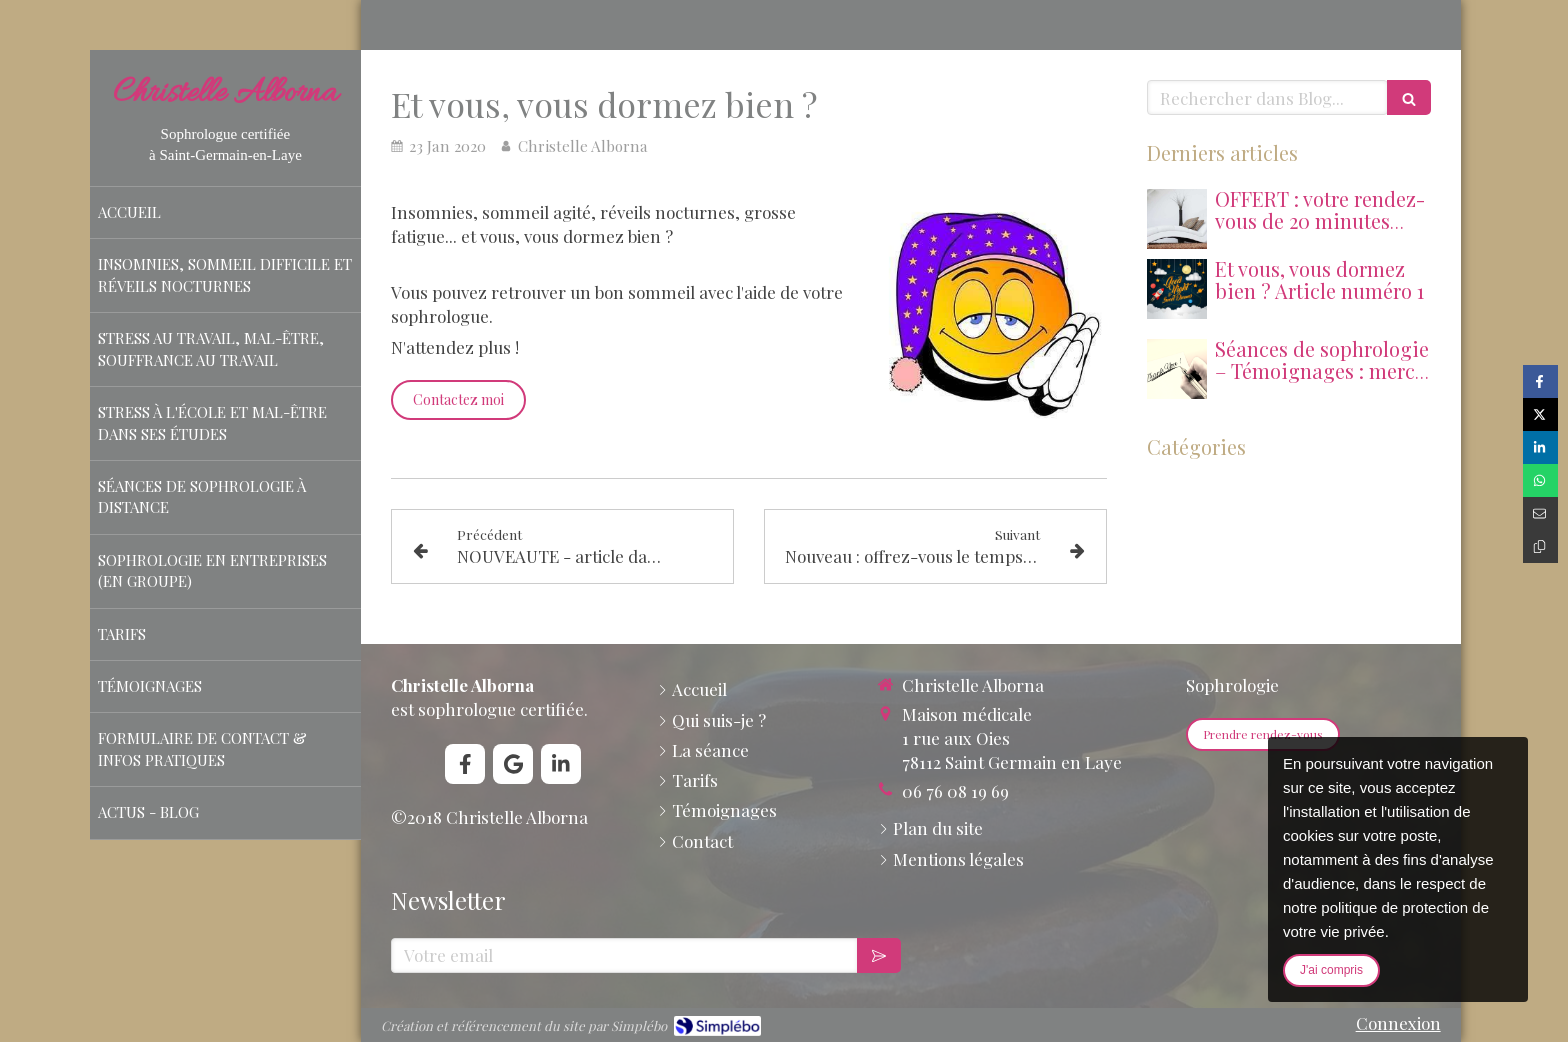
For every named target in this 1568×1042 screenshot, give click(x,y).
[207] (1177, 289)
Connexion (1398, 1023)
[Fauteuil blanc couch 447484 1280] (1177, 219)
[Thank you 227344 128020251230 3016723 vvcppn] (1177, 369)
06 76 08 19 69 (955, 791)
